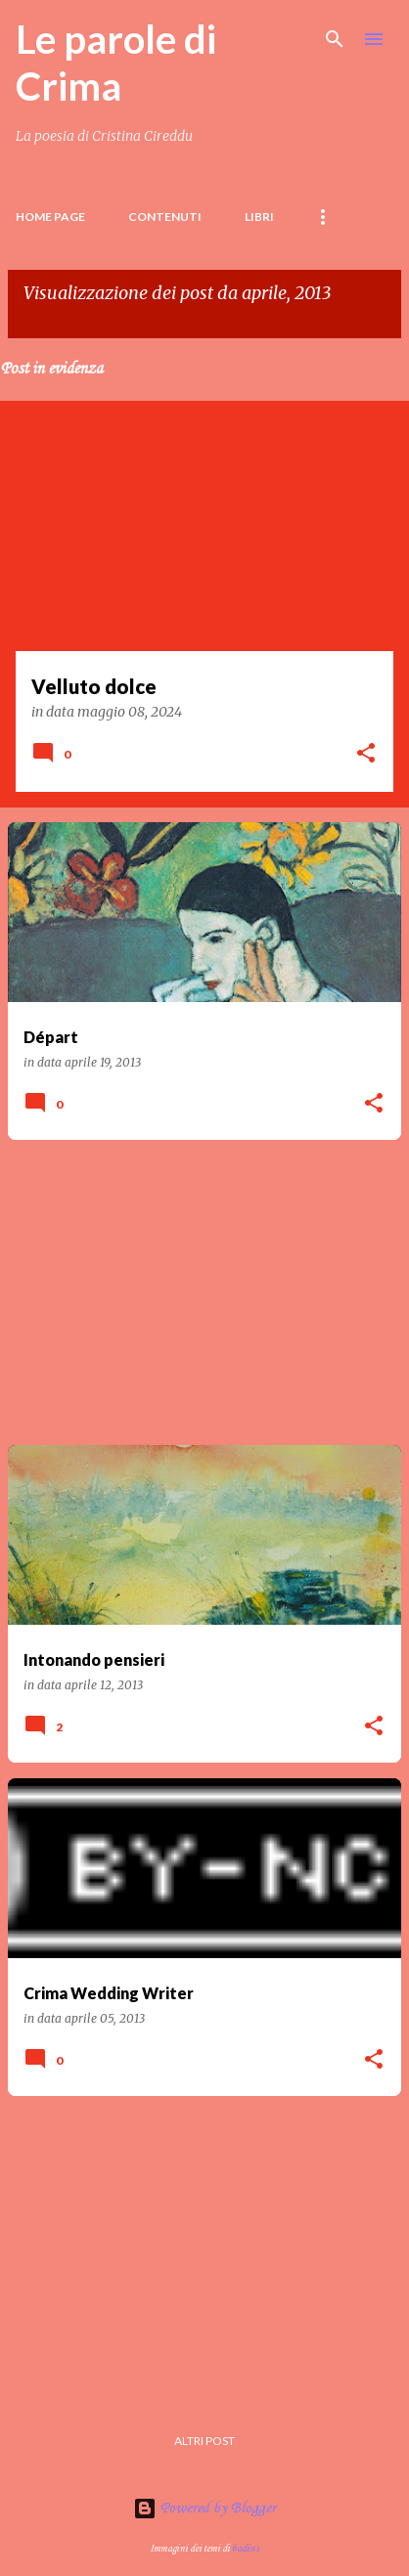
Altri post (204, 2440)
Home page (50, 216)
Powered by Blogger (204, 2508)
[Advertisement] (204, 1292)
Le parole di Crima (116, 62)
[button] (366, 754)
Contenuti (165, 216)
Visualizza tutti (72, 319)
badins (245, 2548)
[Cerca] (334, 39)
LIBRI (259, 216)
